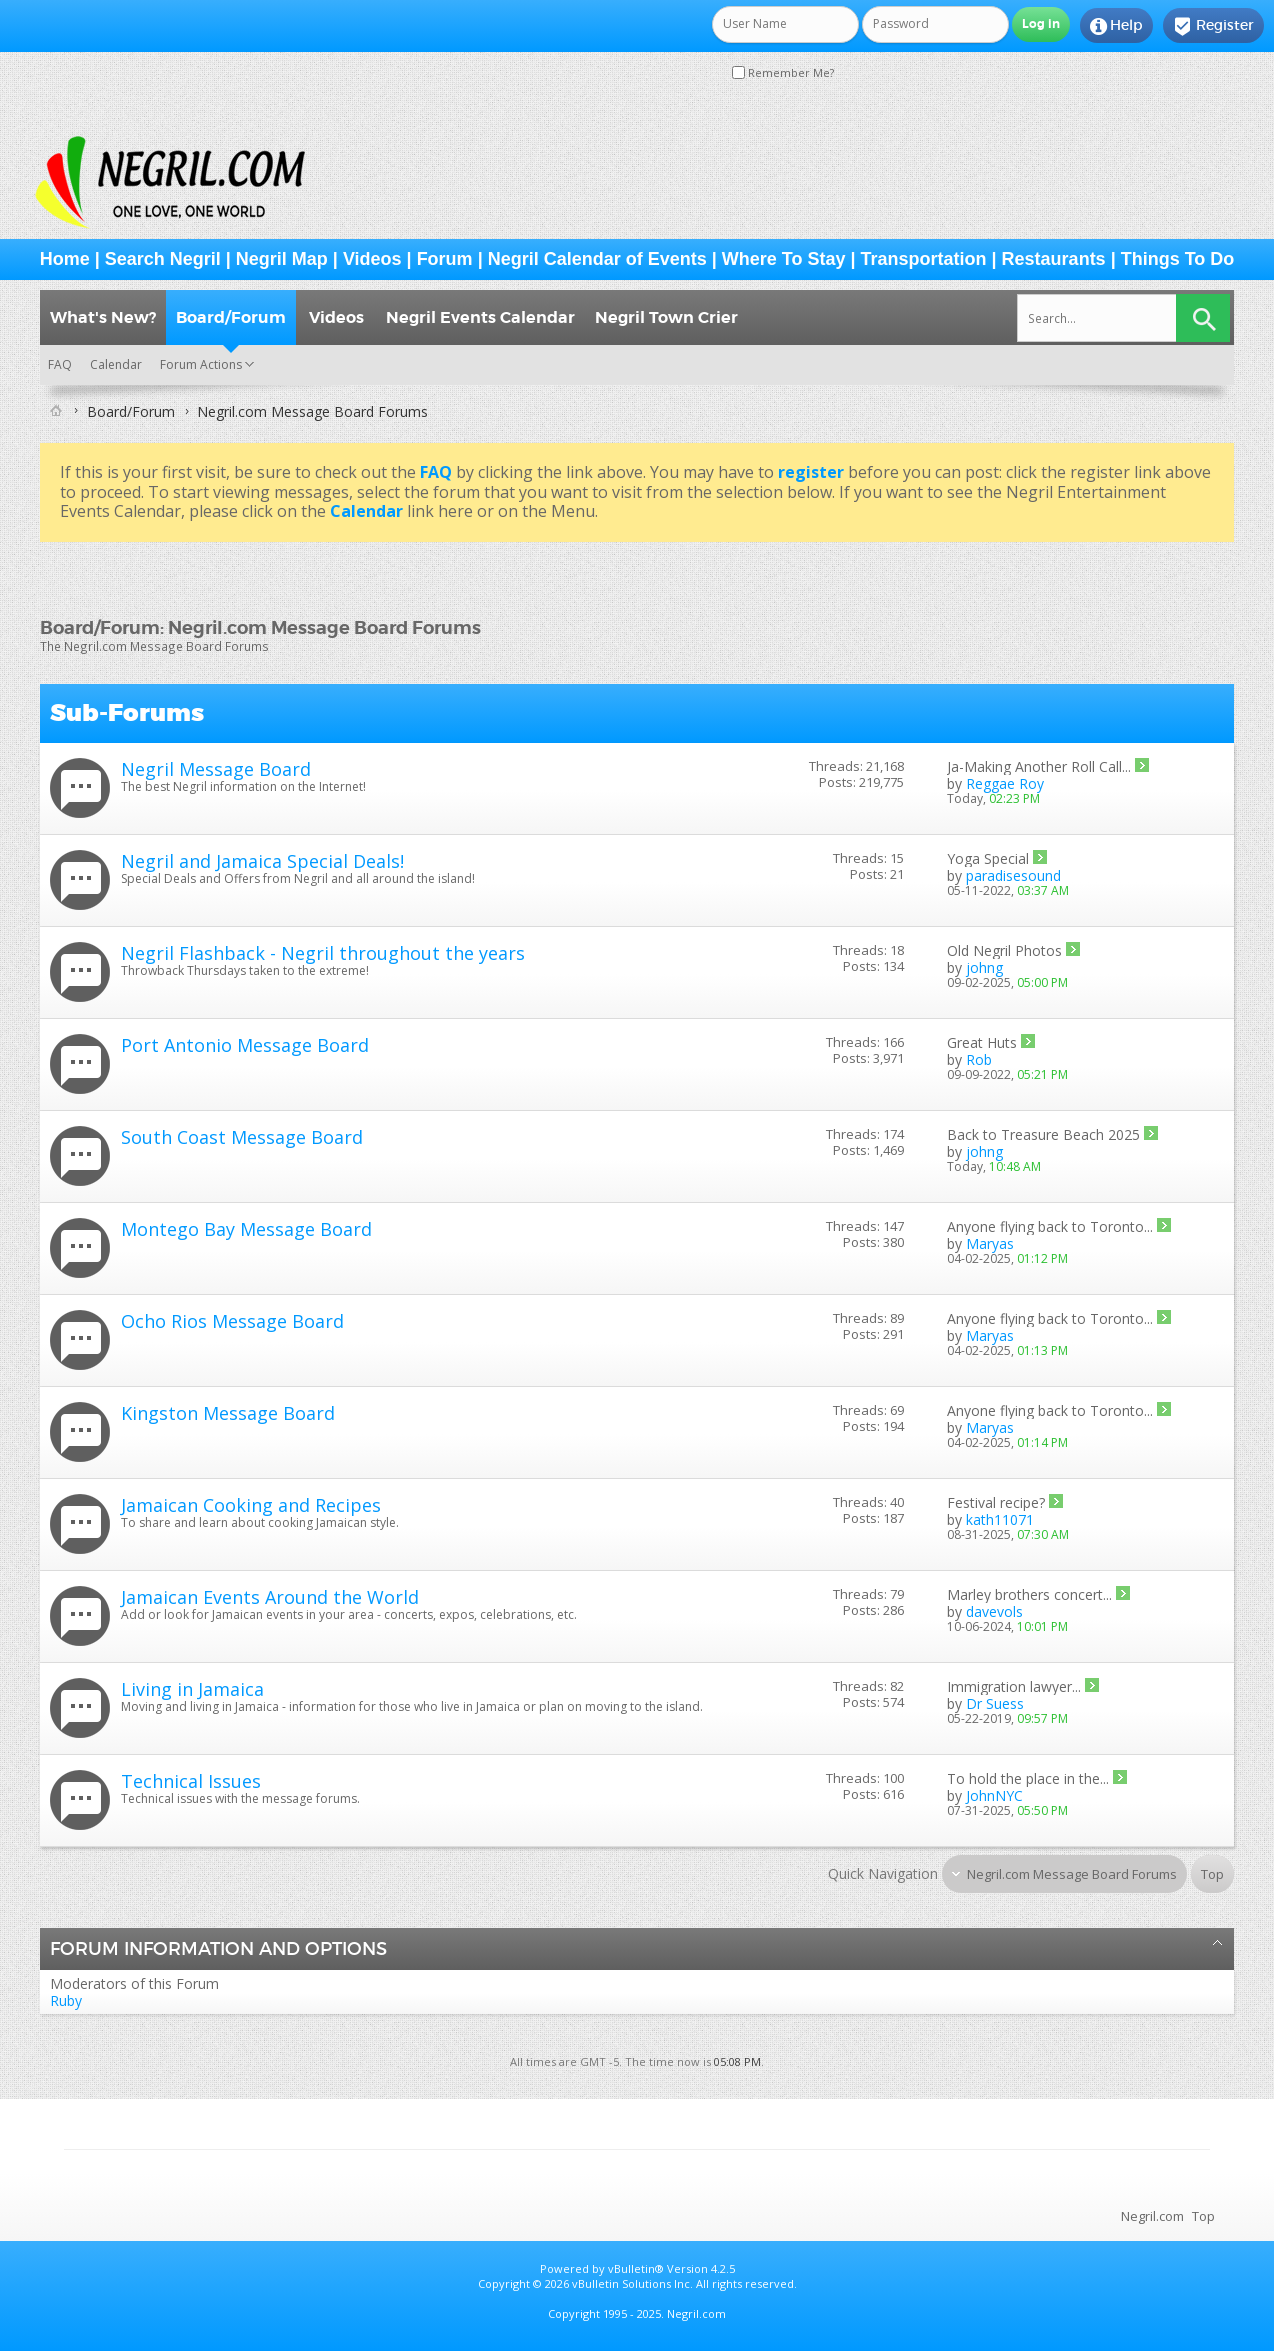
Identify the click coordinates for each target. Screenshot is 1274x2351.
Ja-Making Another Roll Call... (1039, 766)
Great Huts (982, 1042)
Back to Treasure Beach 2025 (1043, 1134)
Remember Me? (783, 72)
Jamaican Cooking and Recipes (251, 1505)
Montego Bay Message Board (246, 1229)
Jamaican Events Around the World (270, 1597)
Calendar (116, 364)
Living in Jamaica (192, 1689)
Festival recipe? (996, 1502)
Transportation (924, 259)
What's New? (103, 317)
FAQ (60, 364)
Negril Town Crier (666, 317)
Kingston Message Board (228, 1413)
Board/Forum (231, 317)
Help (1116, 26)
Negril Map (282, 259)
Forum (445, 259)
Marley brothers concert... (1029, 1594)
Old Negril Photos (1004, 950)
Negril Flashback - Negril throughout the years (323, 953)
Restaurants (1054, 259)
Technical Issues (191, 1781)
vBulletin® (636, 2268)
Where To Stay (784, 259)
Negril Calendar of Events (597, 259)
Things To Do (1178, 259)
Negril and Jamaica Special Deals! (262, 861)
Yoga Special (988, 858)
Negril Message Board (216, 769)
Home (65, 259)
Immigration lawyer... (1014, 1686)
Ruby (66, 2000)
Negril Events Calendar (480, 317)
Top (1212, 1874)
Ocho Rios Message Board (232, 1321)
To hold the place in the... (1028, 1778)
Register (1213, 26)
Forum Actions (201, 364)
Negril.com (1152, 2216)
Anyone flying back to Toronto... (1050, 1226)
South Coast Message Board (242, 1137)
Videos (372, 259)
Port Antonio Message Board (245, 1045)
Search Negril (163, 259)
